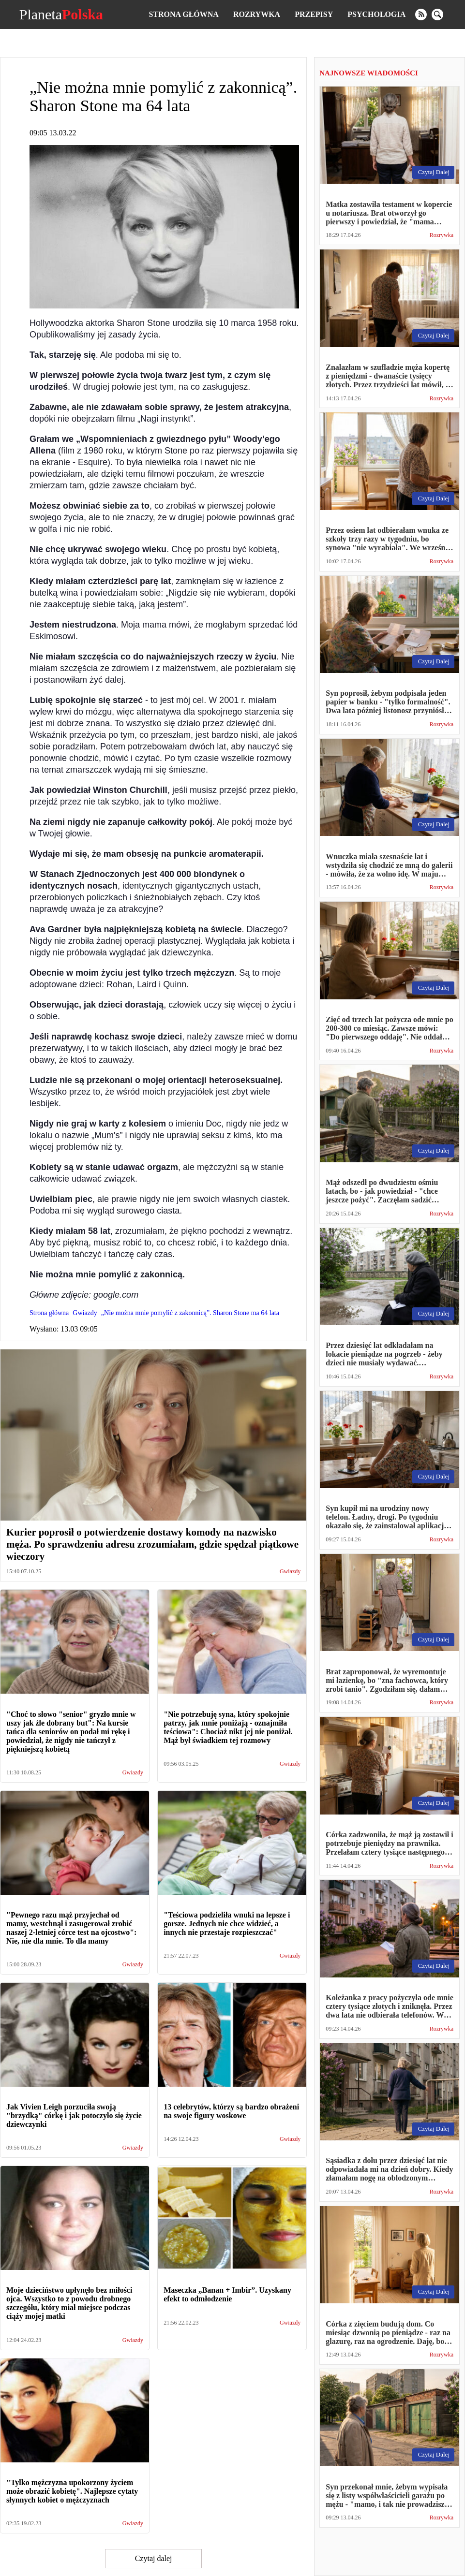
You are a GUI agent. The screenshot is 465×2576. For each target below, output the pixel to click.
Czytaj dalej (153, 2558)
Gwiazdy (290, 1571)
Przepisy (314, 14)
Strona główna (183, 14)
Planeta (61, 14)
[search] (437, 14)
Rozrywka (256, 14)
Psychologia (376, 14)
